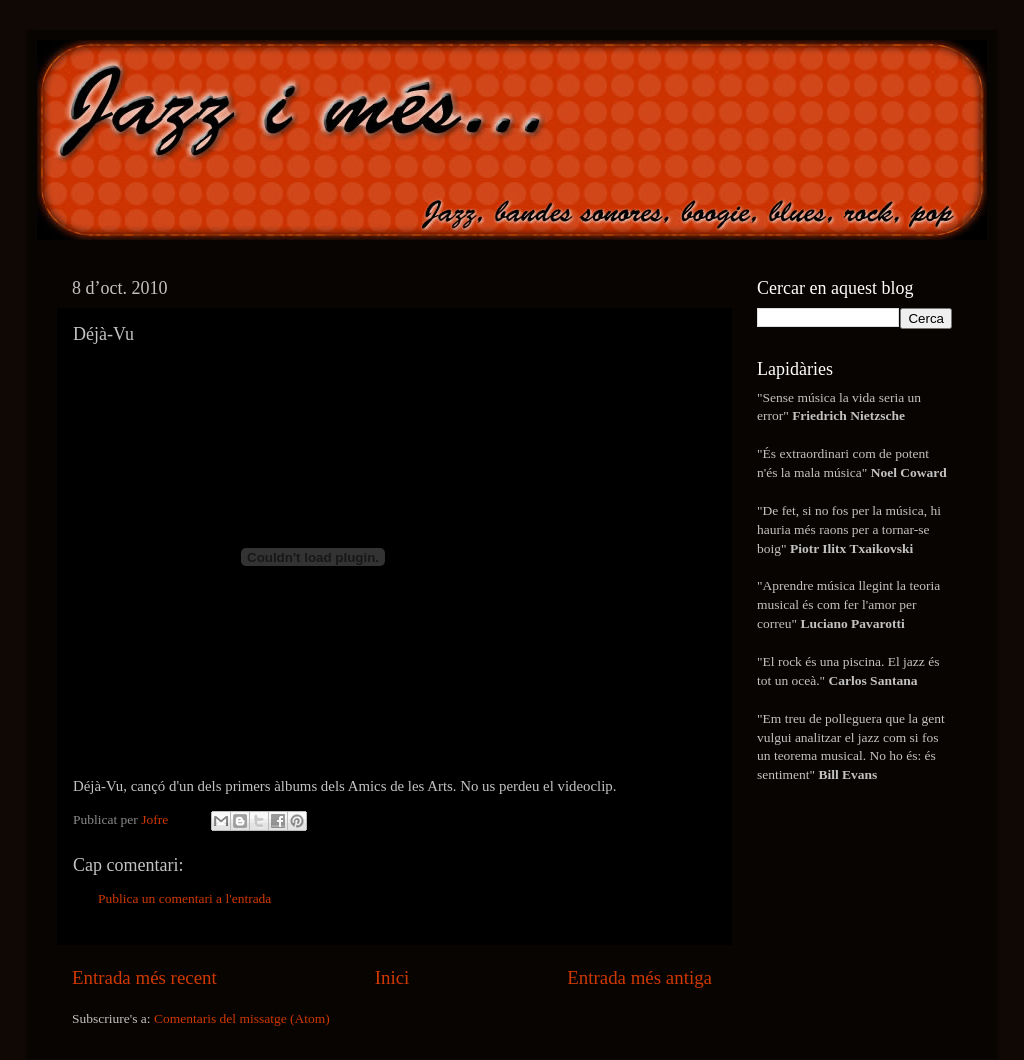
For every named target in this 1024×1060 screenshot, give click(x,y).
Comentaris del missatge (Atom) (242, 1018)
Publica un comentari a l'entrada (184, 898)
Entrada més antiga (639, 977)
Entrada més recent (144, 977)
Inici (392, 977)
